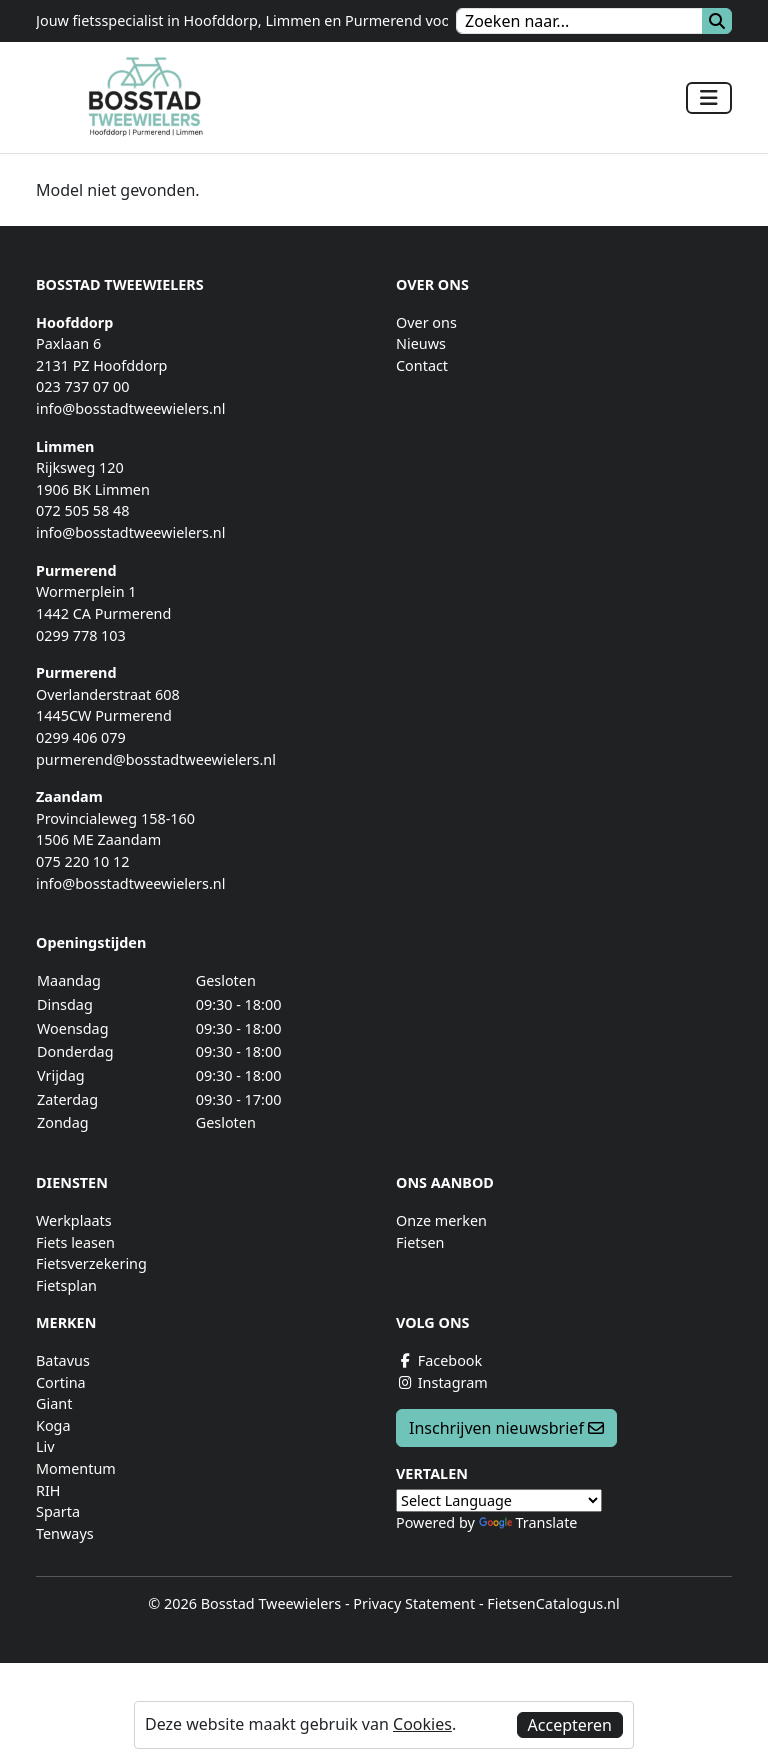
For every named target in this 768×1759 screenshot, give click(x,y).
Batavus (63, 1360)
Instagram (442, 1382)
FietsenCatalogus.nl (553, 1603)
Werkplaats (74, 1220)
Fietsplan (66, 1285)
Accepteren (570, 1725)
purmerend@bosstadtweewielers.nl (156, 759)
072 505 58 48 (83, 510)
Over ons (426, 322)
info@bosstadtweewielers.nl (130, 408)
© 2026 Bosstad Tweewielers (244, 1603)
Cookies (422, 1724)
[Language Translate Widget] (499, 1500)
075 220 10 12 (83, 861)
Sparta (58, 1511)
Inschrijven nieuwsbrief (506, 1428)
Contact (422, 365)
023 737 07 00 (83, 386)
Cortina (61, 1382)
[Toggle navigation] (709, 98)
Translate (528, 1522)
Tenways (65, 1533)
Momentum (76, 1468)
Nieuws (421, 343)
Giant (54, 1403)
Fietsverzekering (91, 1263)
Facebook (439, 1360)
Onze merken (441, 1220)
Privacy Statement (414, 1603)
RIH (48, 1490)
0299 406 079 (81, 737)
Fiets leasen (75, 1242)
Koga (53, 1425)
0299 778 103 (81, 635)
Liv (45, 1446)
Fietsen (420, 1242)
